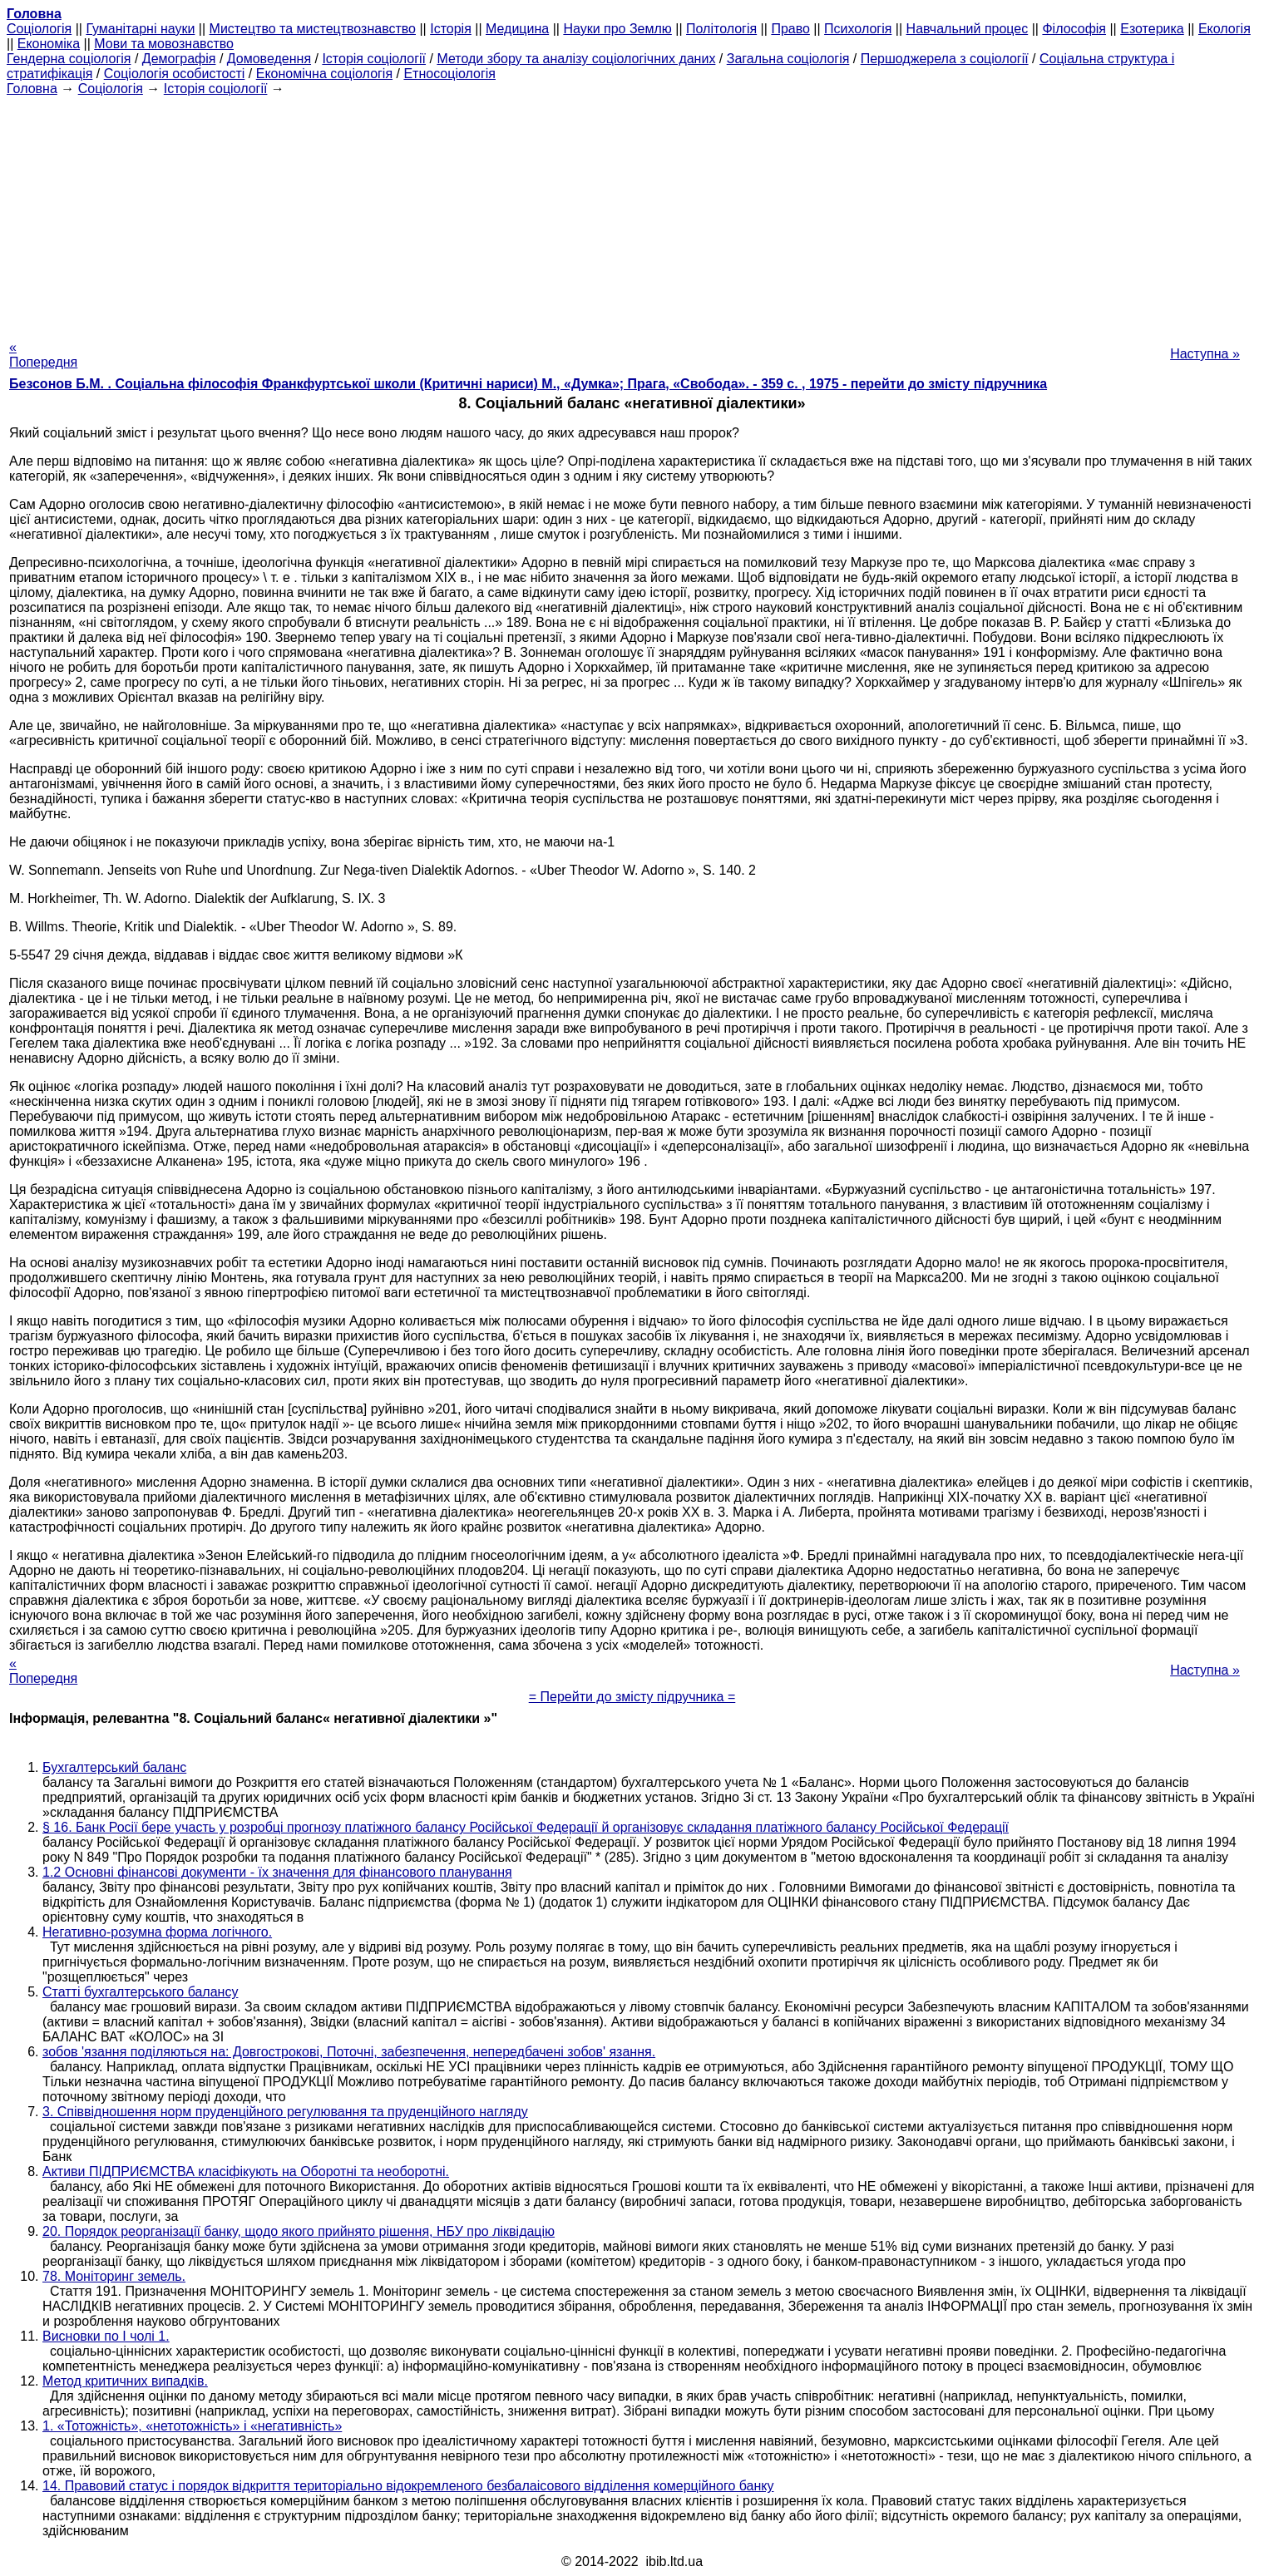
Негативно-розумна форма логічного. (157, 1932)
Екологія (1224, 29)
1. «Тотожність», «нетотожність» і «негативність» (192, 2426)
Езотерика (1152, 29)
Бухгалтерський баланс (114, 1767)
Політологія (721, 29)
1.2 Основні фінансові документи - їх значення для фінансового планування (277, 1872)
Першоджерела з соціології (945, 59)
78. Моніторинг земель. (113, 2276)
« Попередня (43, 354)
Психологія (857, 29)
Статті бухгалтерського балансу (140, 1992)
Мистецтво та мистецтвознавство (313, 29)
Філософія (1074, 29)
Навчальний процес (967, 29)
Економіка (48, 44)
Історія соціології (374, 59)
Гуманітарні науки (140, 29)
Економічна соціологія (324, 74)
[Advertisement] (632, 212)
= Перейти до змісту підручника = (632, 1697)
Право (790, 29)
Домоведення (269, 59)
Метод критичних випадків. (125, 2381)
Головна (32, 88)
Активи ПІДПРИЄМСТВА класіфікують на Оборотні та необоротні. (245, 2171)
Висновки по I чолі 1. (106, 2336)
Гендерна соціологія (69, 59)
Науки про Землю (617, 29)
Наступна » (1205, 354)
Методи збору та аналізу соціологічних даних (576, 59)
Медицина (517, 29)
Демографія (179, 59)
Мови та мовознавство (164, 44)
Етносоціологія (449, 74)
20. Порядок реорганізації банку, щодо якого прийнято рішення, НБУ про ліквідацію (298, 2231)
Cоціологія (39, 29)
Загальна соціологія (788, 59)
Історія (451, 29)
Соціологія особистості (174, 74)
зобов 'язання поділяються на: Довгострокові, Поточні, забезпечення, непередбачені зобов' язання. (348, 2052)
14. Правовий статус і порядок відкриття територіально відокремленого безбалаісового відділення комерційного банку (408, 2486)
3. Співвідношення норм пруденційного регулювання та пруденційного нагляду (285, 2112)
